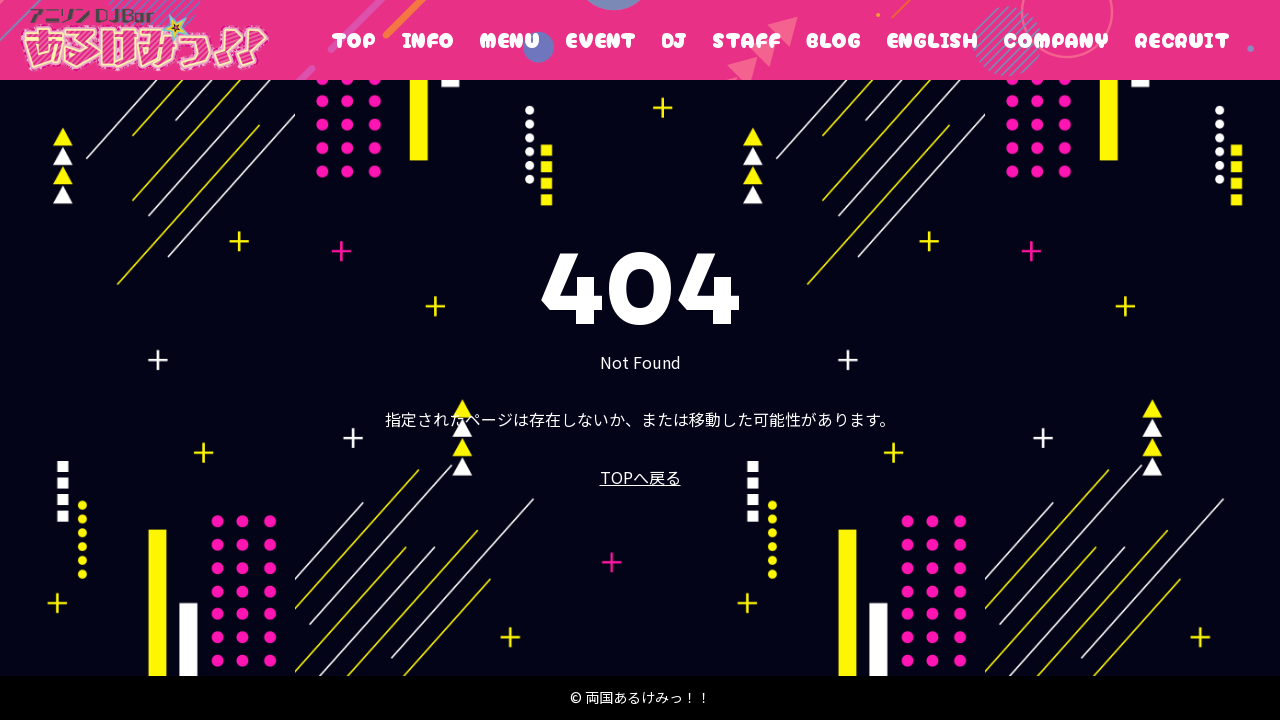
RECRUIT (1182, 39)
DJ (674, 39)
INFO (427, 39)
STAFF (746, 39)
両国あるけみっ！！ (144, 40)
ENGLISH (932, 39)
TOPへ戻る (640, 477)
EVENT (600, 39)
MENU (509, 39)
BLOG (833, 39)
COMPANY (1056, 39)
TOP (353, 39)
